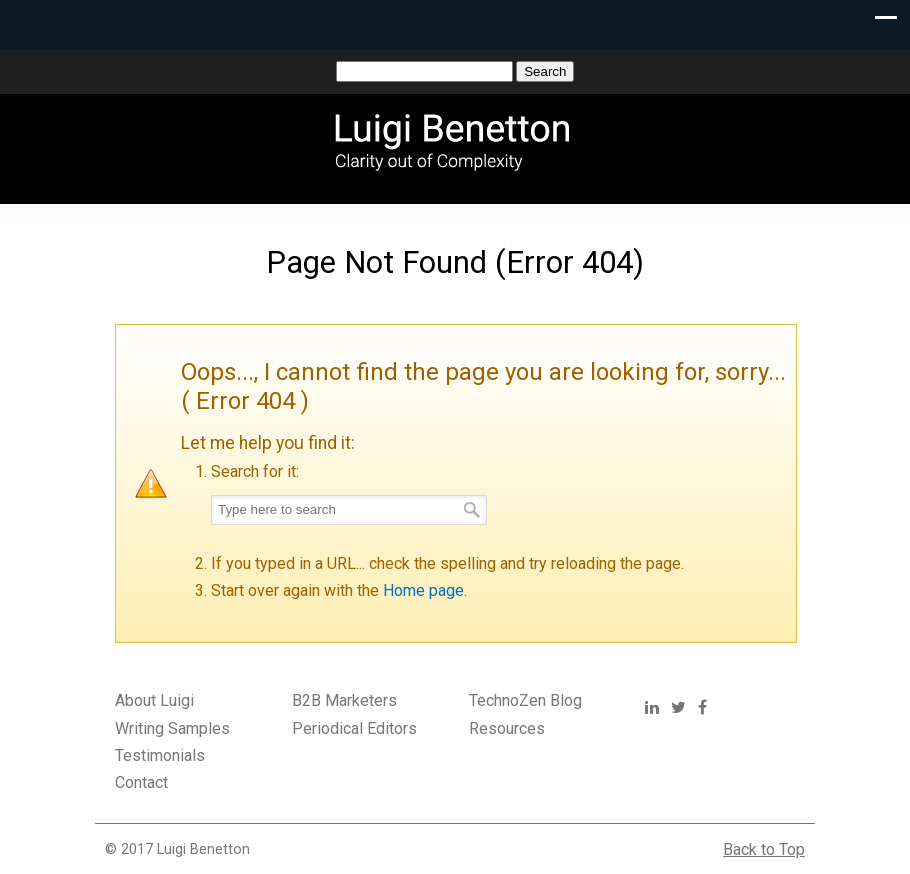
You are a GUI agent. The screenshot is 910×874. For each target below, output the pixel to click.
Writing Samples (172, 728)
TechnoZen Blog (525, 700)
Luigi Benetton (465, 140)
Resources (507, 728)
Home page (423, 590)
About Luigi (154, 700)
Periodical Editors (354, 728)
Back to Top (764, 849)
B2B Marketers (344, 700)
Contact (141, 782)
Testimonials (160, 755)
